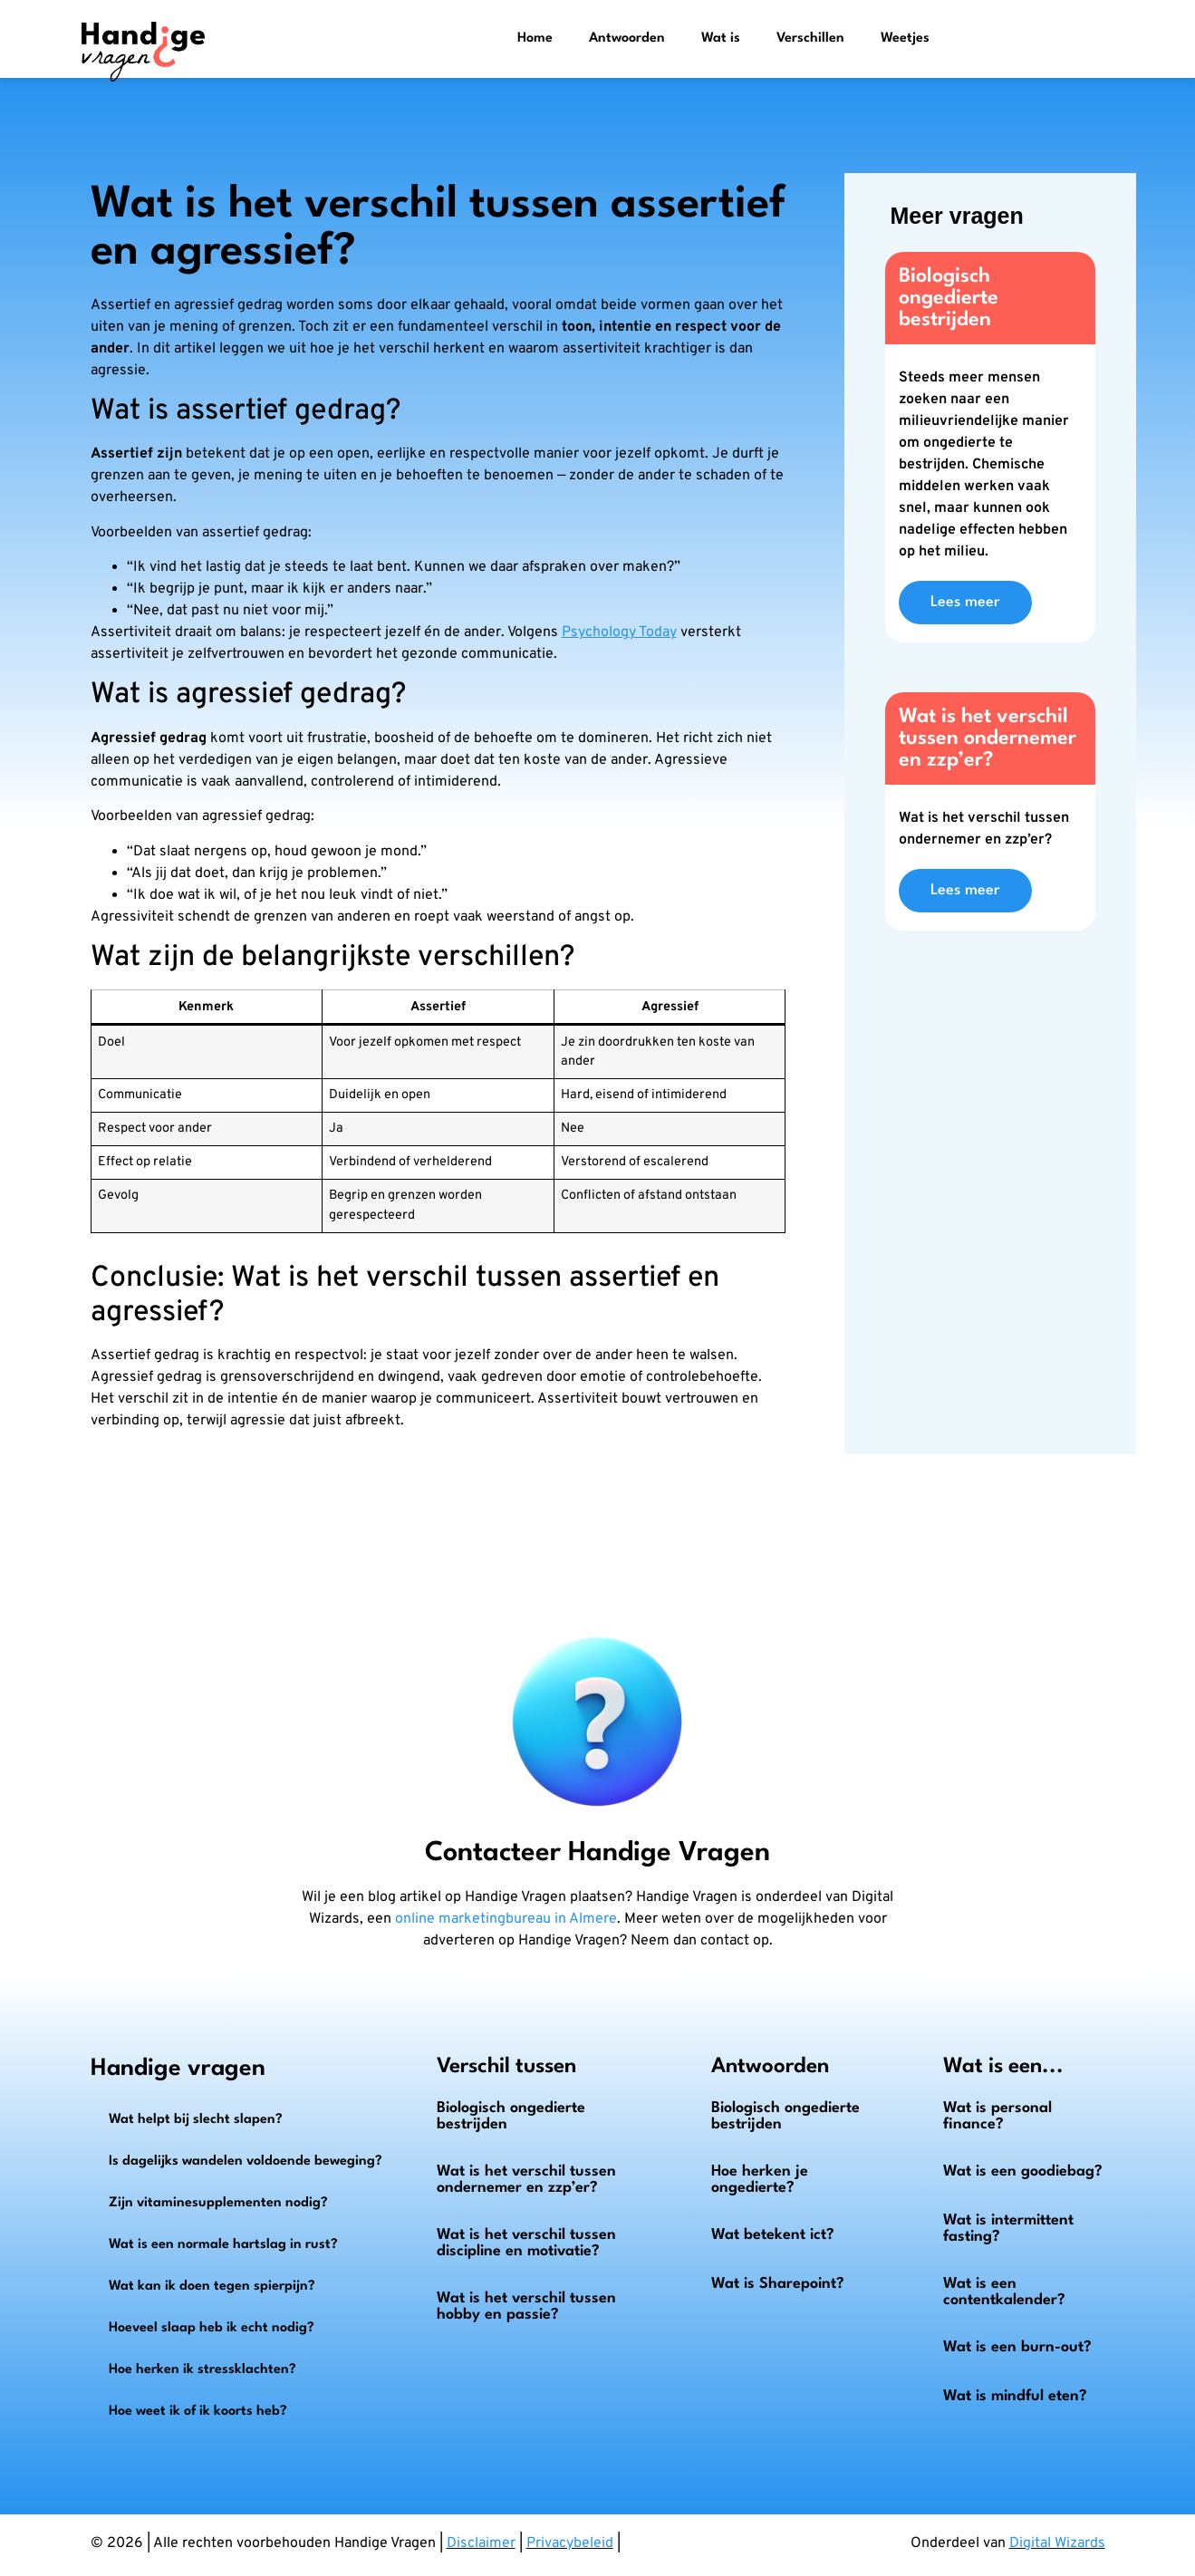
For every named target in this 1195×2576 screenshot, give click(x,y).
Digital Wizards (1057, 2543)
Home (535, 38)
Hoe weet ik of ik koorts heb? (198, 2411)
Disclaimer (481, 2543)
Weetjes (905, 38)
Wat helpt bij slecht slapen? (196, 2120)
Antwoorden (627, 38)
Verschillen (810, 38)
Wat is (720, 38)
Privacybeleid (569, 2543)
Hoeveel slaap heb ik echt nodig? (211, 2328)
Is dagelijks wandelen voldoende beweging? (245, 2161)
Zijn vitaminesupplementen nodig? (218, 2203)
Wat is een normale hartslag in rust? (223, 2245)
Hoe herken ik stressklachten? (202, 2370)
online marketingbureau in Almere (506, 1919)
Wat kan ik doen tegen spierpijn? (212, 2286)
